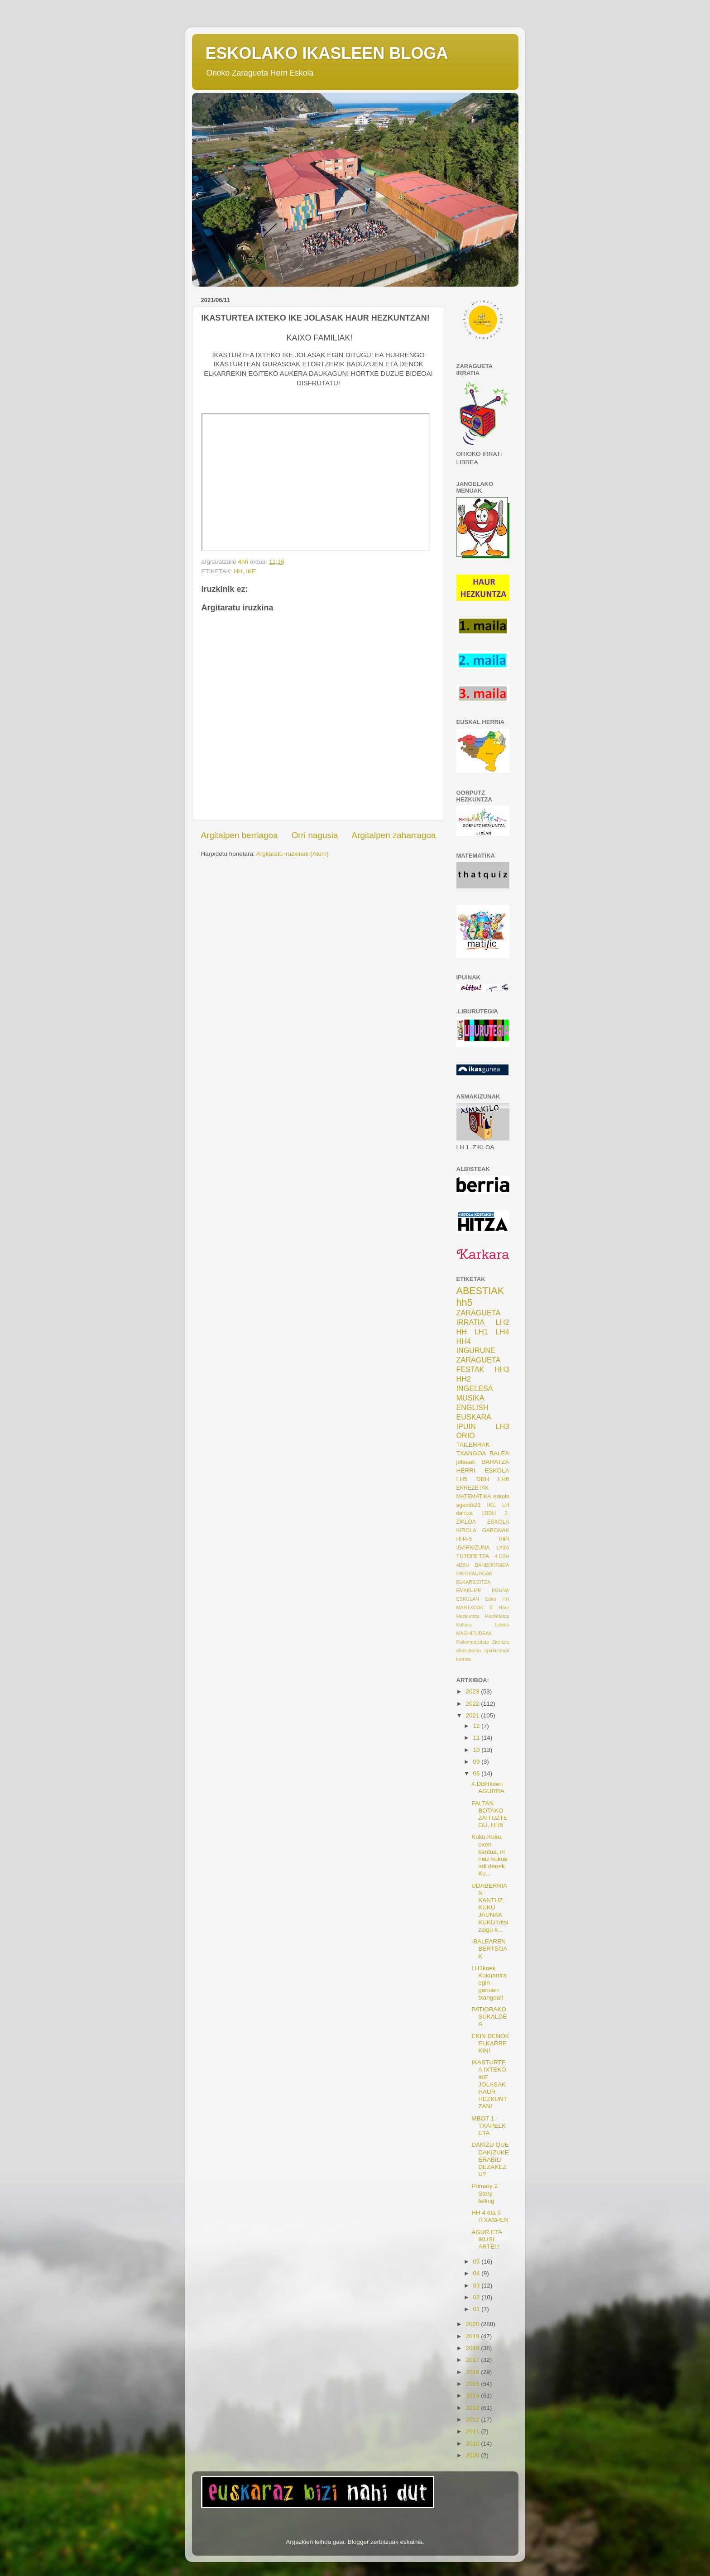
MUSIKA (470, 1398)
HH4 (463, 1341)
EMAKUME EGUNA (482, 1590)
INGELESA (474, 1388)
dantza (464, 1513)
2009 (473, 2455)
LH (505, 1505)
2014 (473, 2395)
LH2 (502, 1322)
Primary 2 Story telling (484, 2193)
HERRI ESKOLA (482, 1470)
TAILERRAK (473, 1444)
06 (477, 1773)
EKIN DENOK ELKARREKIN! (490, 2043)
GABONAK (495, 1530)
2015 (473, 2383)
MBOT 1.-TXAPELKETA (488, 2125)
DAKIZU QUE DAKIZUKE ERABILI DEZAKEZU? (490, 2159)
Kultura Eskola (482, 1624)
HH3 (501, 1369)
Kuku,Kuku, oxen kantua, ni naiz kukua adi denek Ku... (489, 1855)
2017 (473, 2359)
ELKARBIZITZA (473, 1582)
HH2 (463, 1379)
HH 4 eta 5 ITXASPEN (490, 2216)
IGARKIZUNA (473, 1548)
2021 (473, 1715)
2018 (473, 2348)
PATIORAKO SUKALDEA (489, 2016)
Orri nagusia (315, 835)
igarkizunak (497, 1650)
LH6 (503, 1479)
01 (477, 2309)
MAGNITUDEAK (474, 1633)
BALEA (499, 1453)
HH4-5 (464, 1539)
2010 (473, 2443)
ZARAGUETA (478, 1360)
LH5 (462, 1479)
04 (477, 2273)
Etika (490, 1599)
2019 (473, 2336)
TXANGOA (471, 1453)
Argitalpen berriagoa (239, 835)
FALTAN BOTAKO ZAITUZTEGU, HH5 (489, 1814)
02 (477, 2297)
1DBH (488, 1513)
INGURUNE (475, 1350)
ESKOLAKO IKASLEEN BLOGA (327, 53)
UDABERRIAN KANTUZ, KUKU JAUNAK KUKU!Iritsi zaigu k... (489, 1907)
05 (477, 2261)
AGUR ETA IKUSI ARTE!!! (486, 2239)
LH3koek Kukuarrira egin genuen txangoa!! (488, 1983)
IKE (251, 571)
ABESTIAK (480, 1290)
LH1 (481, 1332)
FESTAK (470, 1369)
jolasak (465, 1461)
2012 (473, 2419)
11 (477, 1737)
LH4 (502, 1332)
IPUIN (466, 1426)
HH (238, 571)
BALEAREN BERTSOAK (489, 1948)
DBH (482, 1479)
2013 (473, 2407)
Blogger (358, 2541)
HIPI (504, 1539)
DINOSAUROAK (474, 1573)
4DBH (463, 1565)
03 (477, 2285)
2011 (473, 2431)
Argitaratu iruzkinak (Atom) (292, 853)
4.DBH (502, 1556)
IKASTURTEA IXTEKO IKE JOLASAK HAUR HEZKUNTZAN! (489, 2084)
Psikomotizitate (472, 1642)
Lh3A (502, 1548)
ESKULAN (467, 1599)
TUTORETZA (472, 1556)
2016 (473, 2372)
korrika (463, 1659)
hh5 (464, 1302)
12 (477, 1725)
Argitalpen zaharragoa (394, 835)
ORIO (465, 1435)
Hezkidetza (497, 1616)
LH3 (502, 1426)
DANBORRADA (492, 1565)
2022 (473, 1703)
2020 (473, 2324)
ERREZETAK (472, 1488)
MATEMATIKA (473, 1496)
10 (477, 1749)
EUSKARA (473, 1417)
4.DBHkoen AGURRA (487, 1787)
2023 (473, 1691)
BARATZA (495, 1461)
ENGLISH (472, 1407)
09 (477, 1761)
